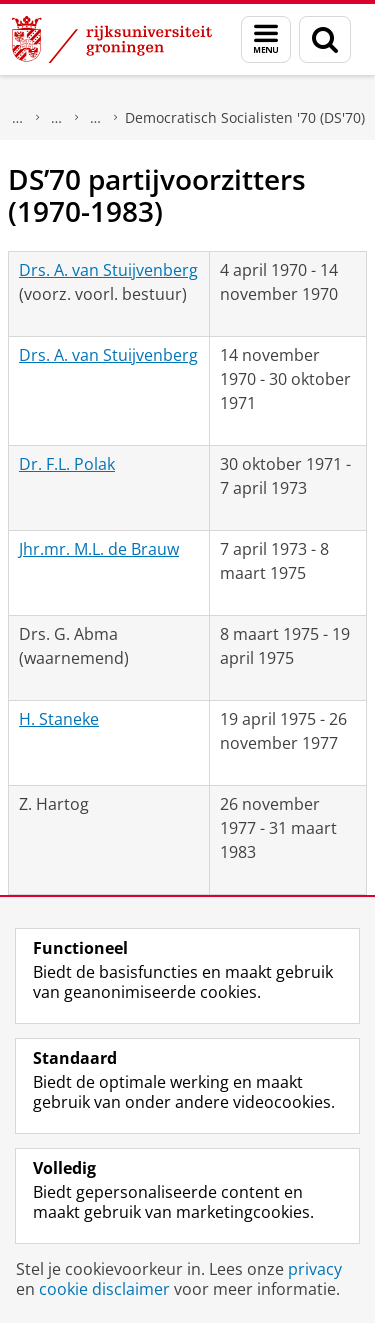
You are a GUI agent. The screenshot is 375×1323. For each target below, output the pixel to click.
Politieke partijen (96, 118)
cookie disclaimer (104, 1289)
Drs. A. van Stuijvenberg (108, 270)
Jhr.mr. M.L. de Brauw (99, 549)
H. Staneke (59, 719)
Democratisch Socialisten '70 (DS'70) (245, 117)
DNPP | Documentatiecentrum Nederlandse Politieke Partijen (57, 118)
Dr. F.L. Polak (67, 464)
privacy (315, 1269)
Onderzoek (18, 118)
